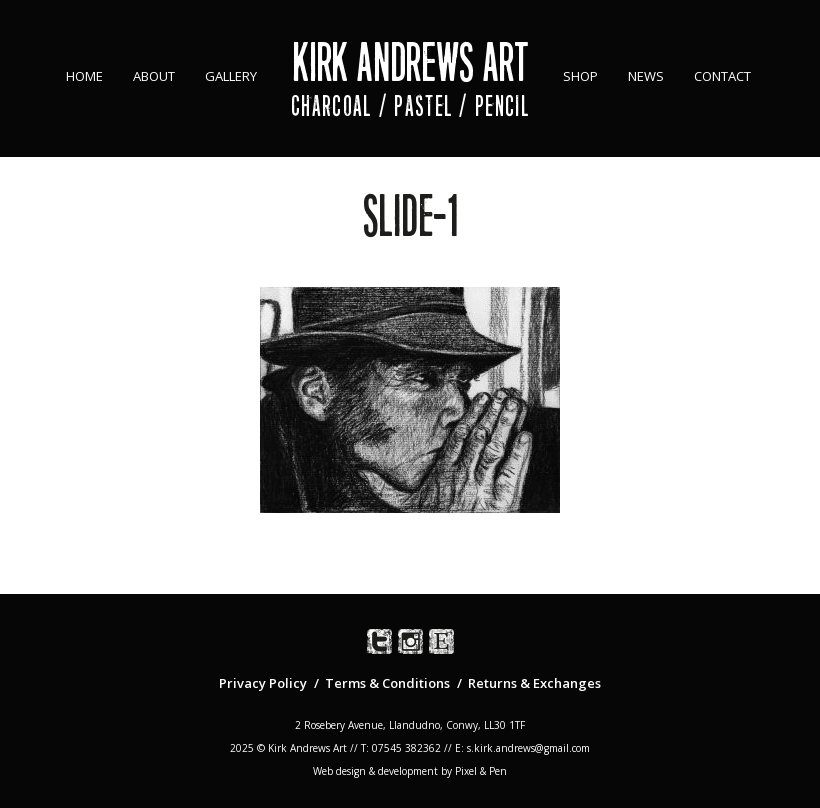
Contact (722, 76)
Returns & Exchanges (534, 683)
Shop (580, 76)
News (646, 76)
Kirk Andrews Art (410, 62)
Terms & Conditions (387, 683)
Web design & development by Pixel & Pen (410, 771)
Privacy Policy (263, 683)
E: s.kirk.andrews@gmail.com (522, 748)
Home (84, 76)
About (154, 76)
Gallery (231, 76)
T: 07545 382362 (401, 748)
